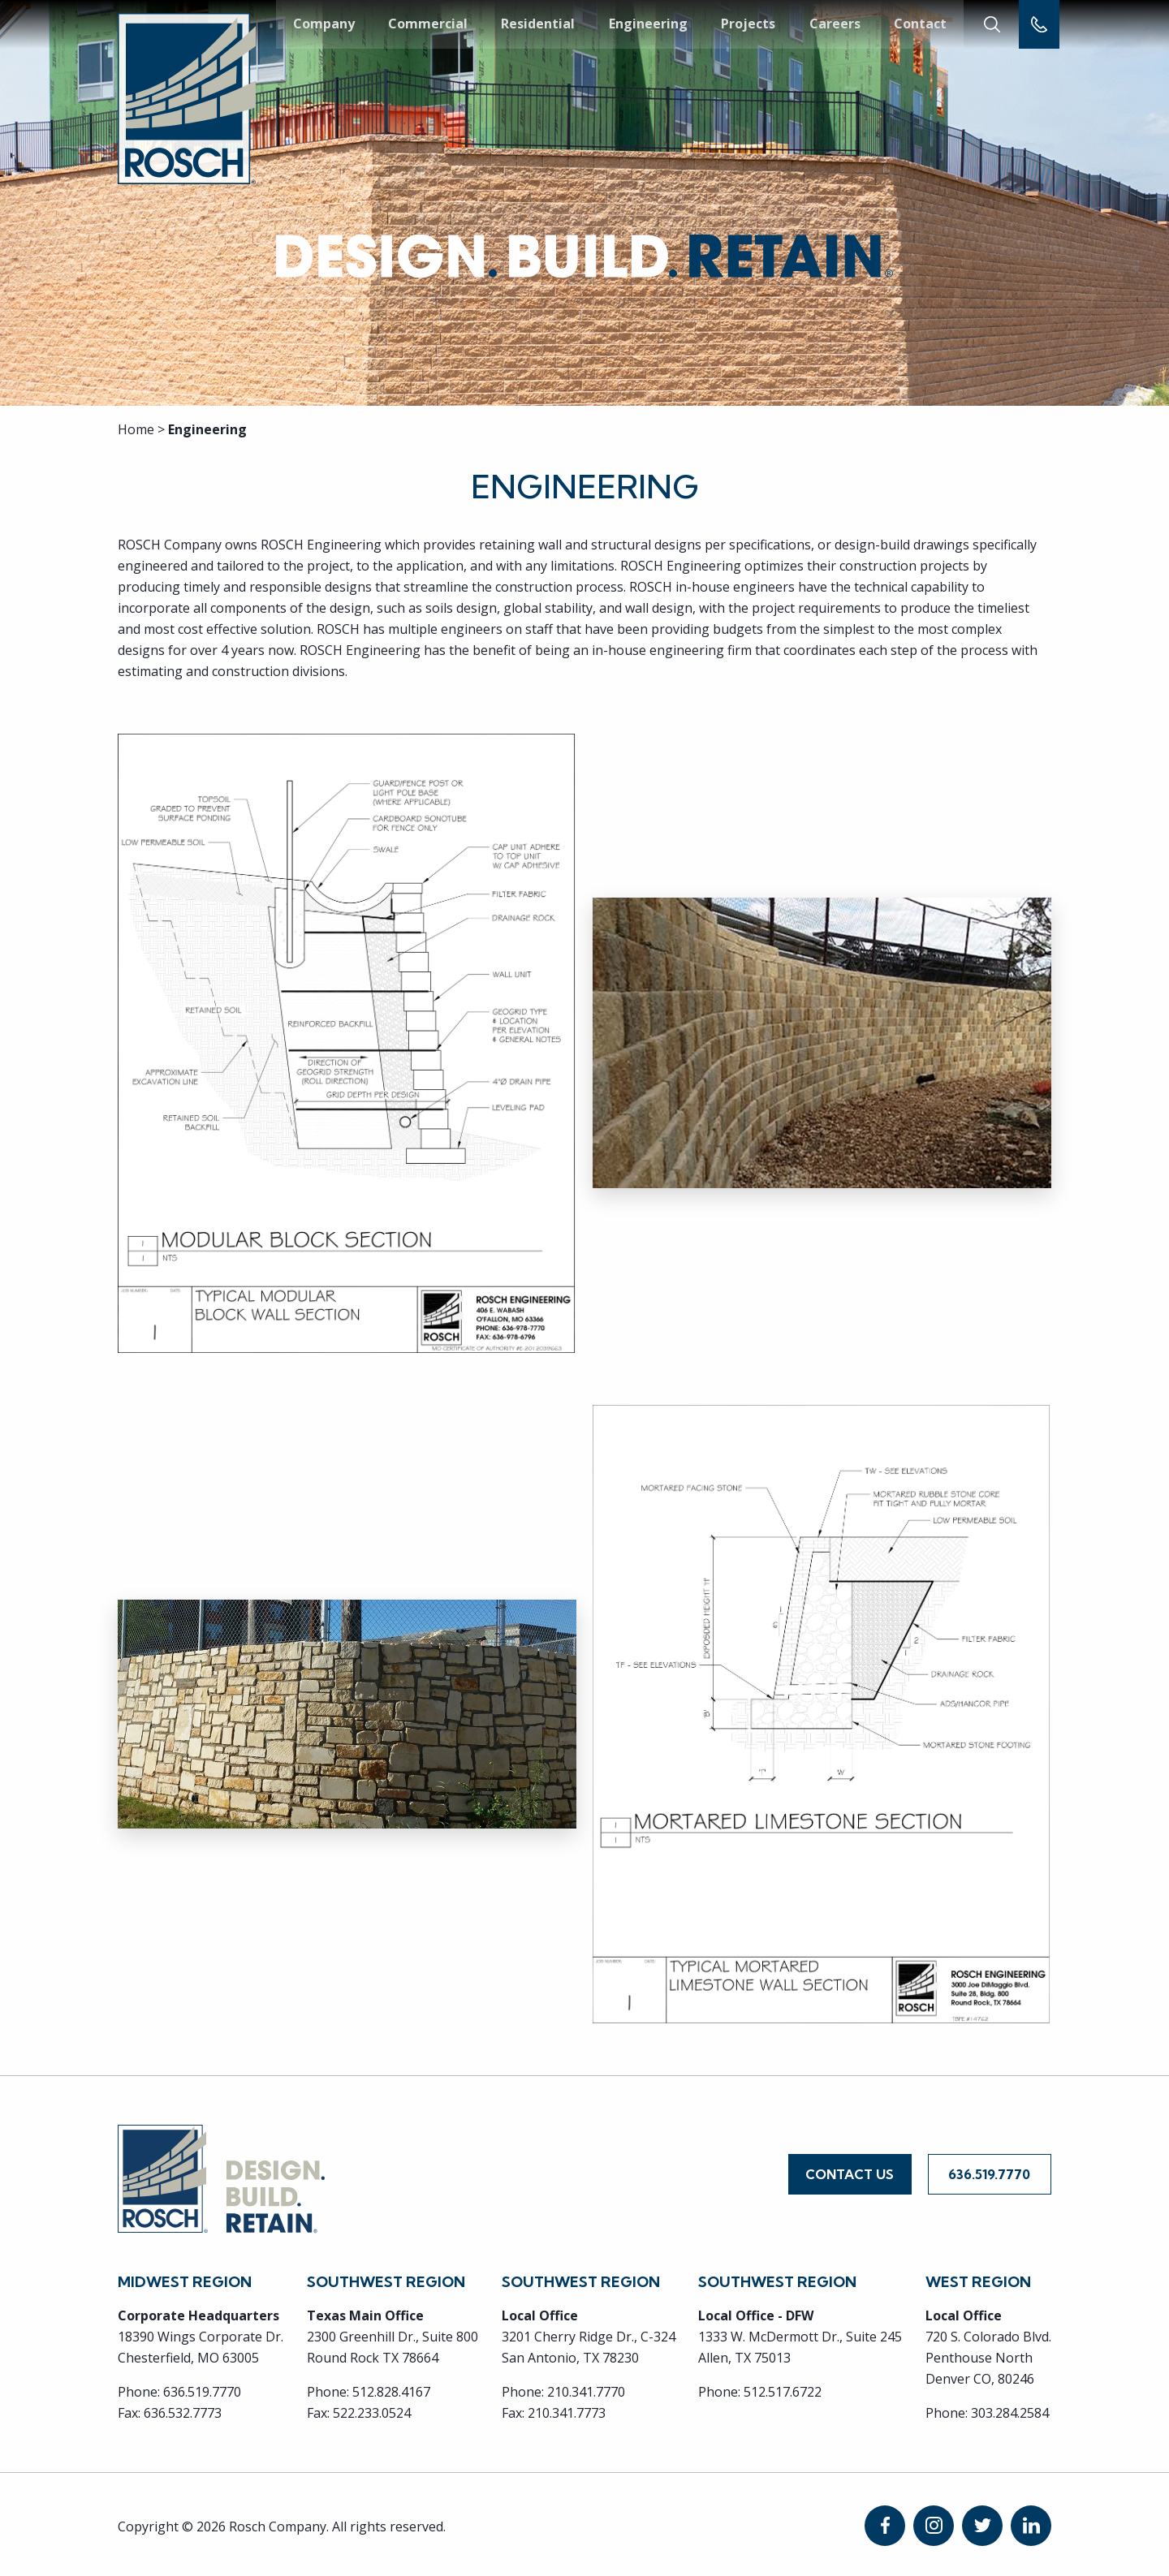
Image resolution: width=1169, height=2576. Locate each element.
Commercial (428, 23)
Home (136, 429)
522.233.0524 (372, 2409)
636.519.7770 (989, 2173)
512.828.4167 (391, 2388)
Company (324, 23)
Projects (747, 23)
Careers (833, 23)
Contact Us (849, 2173)
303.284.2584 (1010, 2409)
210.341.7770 (586, 2388)
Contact (918, 23)
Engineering (647, 23)
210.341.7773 (567, 2409)
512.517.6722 (783, 2388)
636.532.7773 (183, 2409)
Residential (538, 23)
